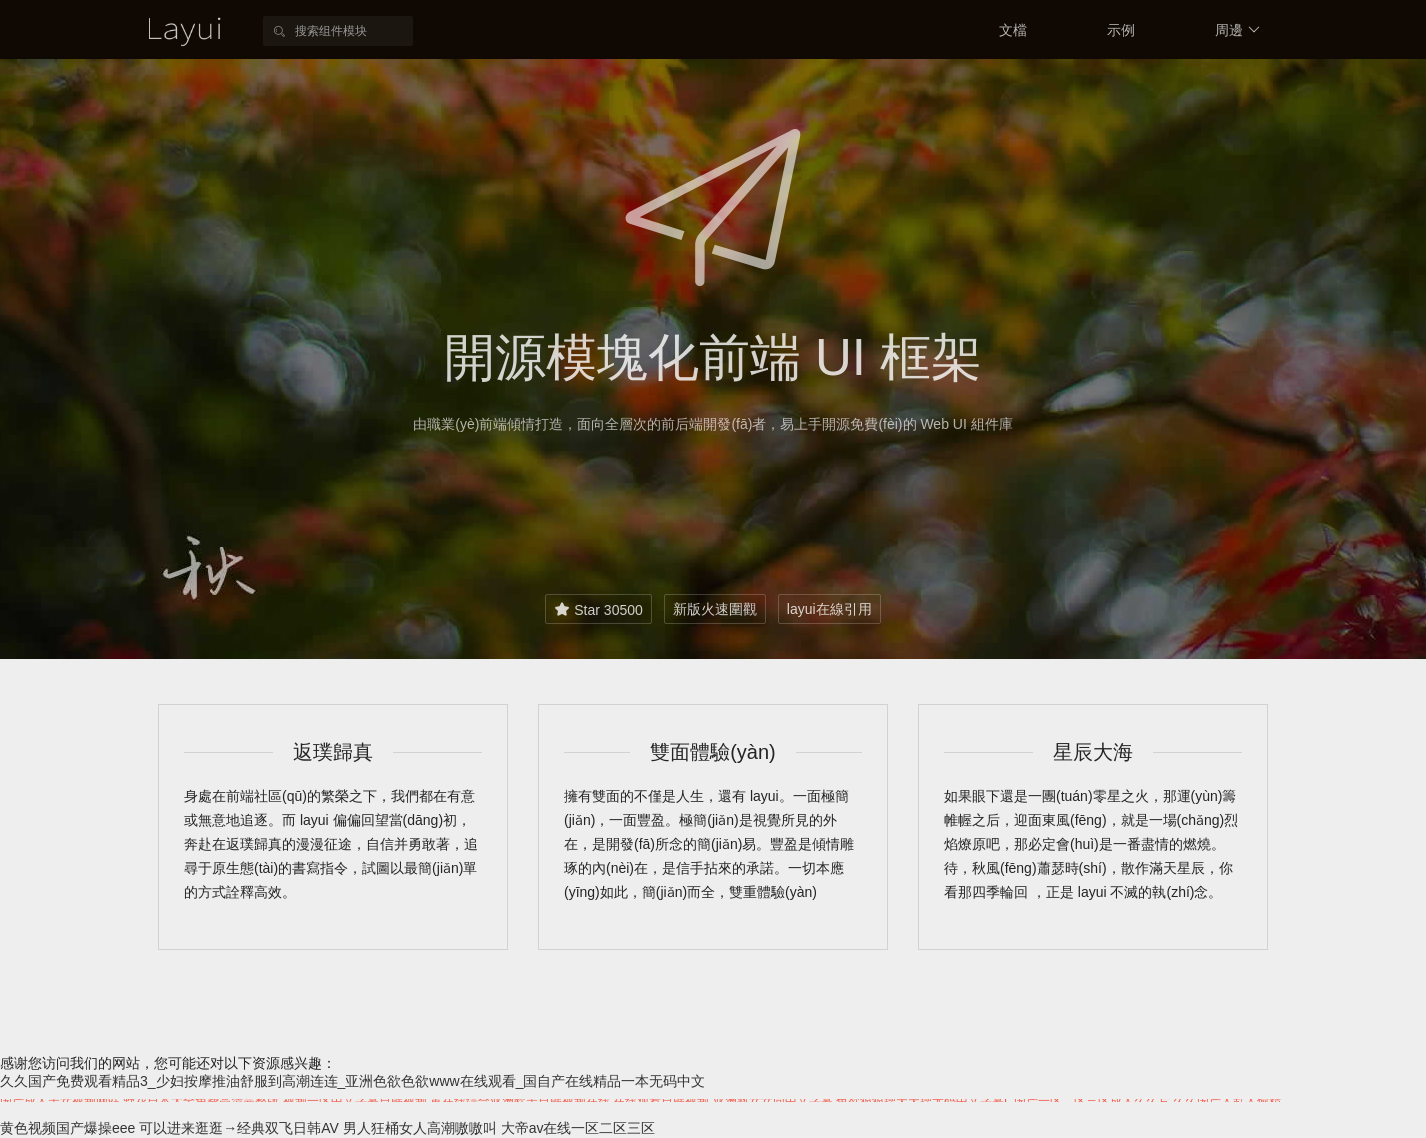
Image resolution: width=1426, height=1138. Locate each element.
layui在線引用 (829, 609)
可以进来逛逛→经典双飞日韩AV (239, 1128)
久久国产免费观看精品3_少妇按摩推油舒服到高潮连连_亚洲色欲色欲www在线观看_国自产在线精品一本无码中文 (352, 1081)
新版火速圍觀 (715, 609)
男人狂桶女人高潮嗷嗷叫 (420, 1128)
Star (598, 609)
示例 (1121, 30)
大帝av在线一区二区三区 (578, 1128)
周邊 (1237, 30)
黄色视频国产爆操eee (67, 1128)
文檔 (1013, 30)
